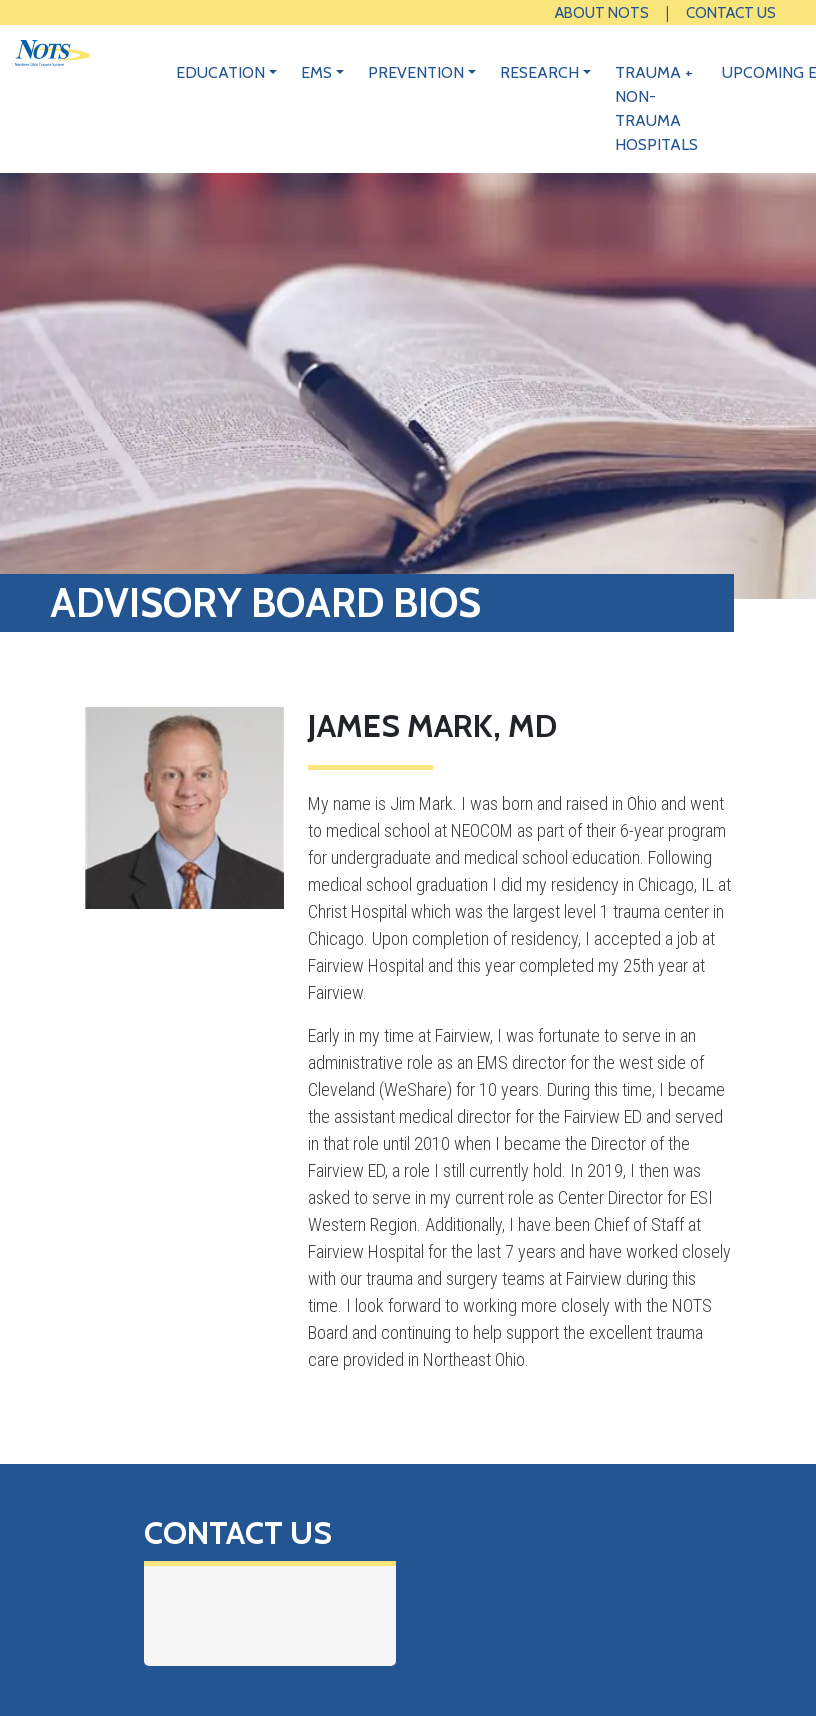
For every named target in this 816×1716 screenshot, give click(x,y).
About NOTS (602, 12)
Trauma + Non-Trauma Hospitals (656, 108)
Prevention (416, 72)
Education (220, 72)
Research (539, 72)
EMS (316, 72)
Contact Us (731, 12)
